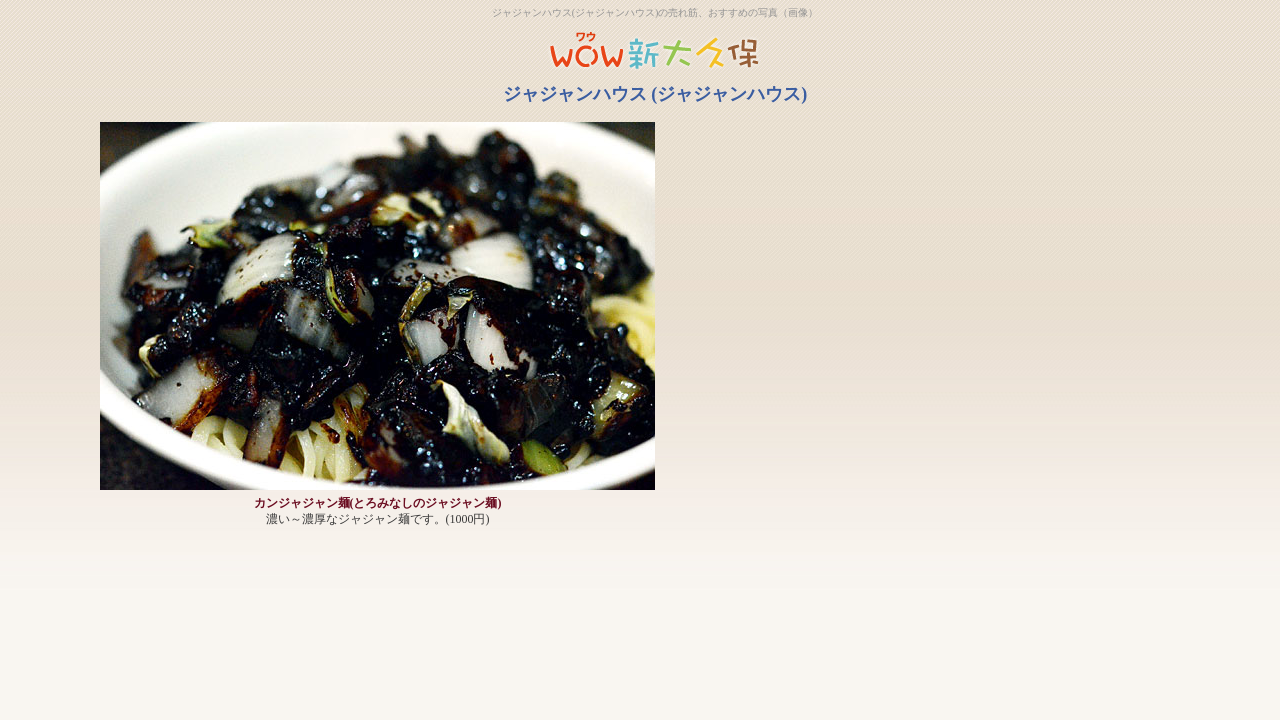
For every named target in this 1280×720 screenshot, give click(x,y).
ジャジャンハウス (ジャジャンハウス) (655, 94)
